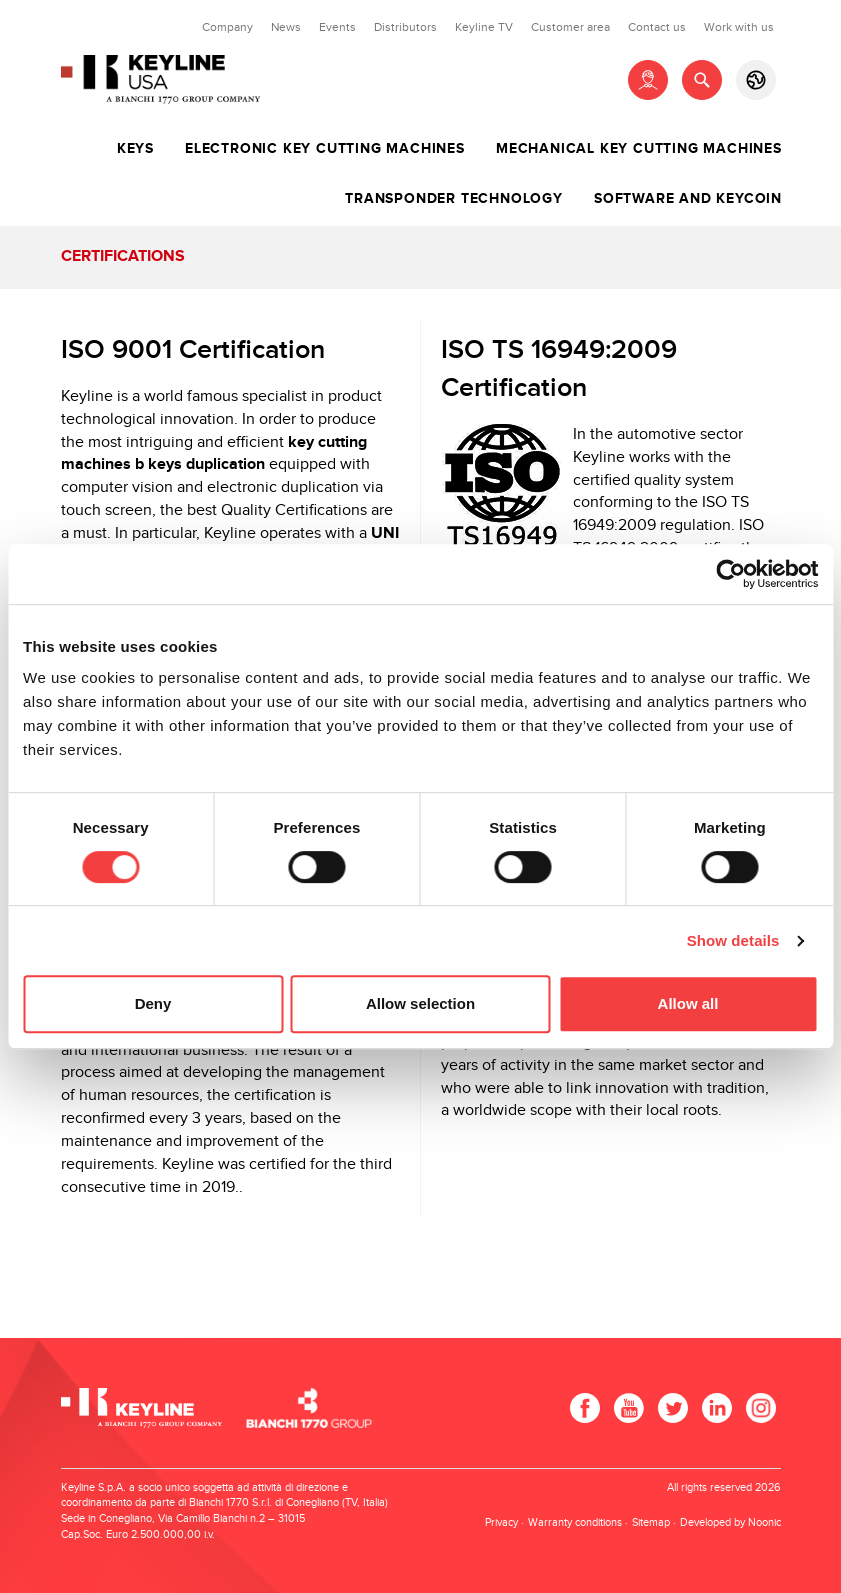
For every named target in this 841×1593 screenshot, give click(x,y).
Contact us (657, 27)
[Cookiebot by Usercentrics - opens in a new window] (730, 574)
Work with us (739, 27)
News (286, 27)
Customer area (570, 27)
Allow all (688, 1003)
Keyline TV (484, 27)
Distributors (405, 27)
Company (227, 27)
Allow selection (420, 1003)
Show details (733, 940)
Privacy (501, 1522)
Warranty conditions (575, 1522)
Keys (135, 149)
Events (337, 27)
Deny (153, 1003)
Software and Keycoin (688, 199)
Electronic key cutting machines (325, 149)
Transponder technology (454, 199)
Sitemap (651, 1522)
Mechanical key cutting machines (639, 149)
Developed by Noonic (730, 1522)
